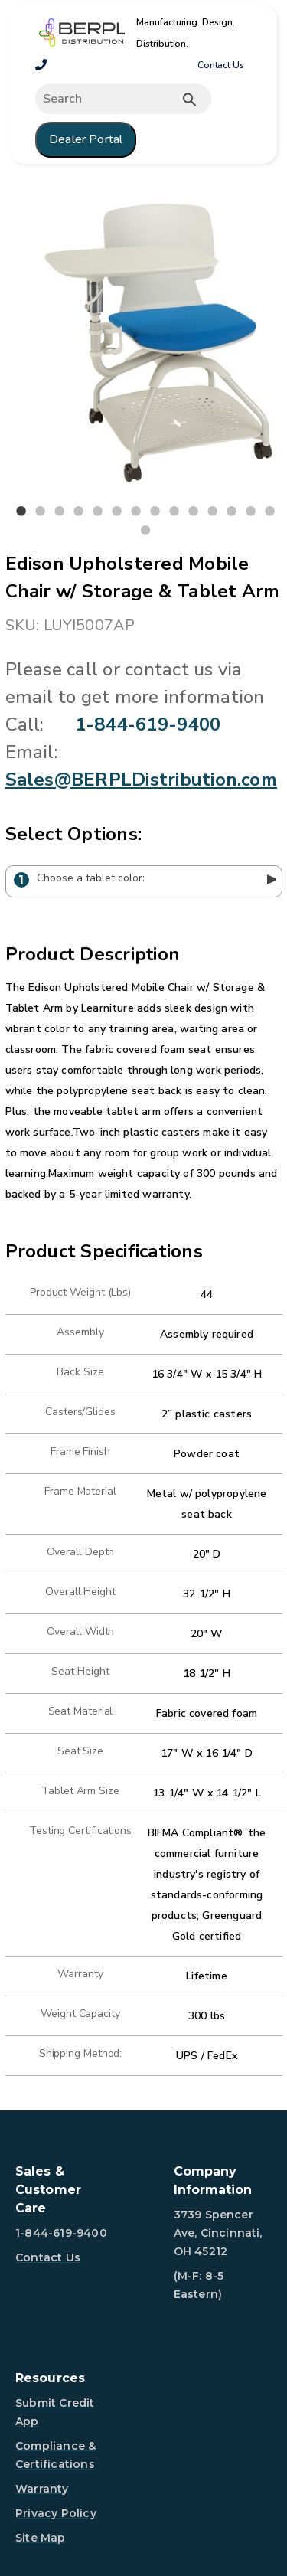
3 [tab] (59, 511)
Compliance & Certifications (55, 2455)
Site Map (40, 2538)
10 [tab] (193, 511)
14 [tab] (270, 511)
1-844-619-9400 (147, 724)
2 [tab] (40, 511)
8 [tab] (155, 511)
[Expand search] (123, 98)
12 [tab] (231, 511)
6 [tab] (117, 511)
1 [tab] (21, 511)
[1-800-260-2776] (41, 64)
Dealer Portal (85, 139)
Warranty (42, 2489)
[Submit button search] (190, 100)
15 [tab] (145, 530)
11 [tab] (212, 511)
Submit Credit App (55, 2412)
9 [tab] (174, 511)
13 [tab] (251, 511)
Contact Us (220, 65)
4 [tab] (78, 511)
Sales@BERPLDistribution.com (141, 779)
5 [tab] (97, 511)
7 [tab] (136, 511)
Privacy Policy (55, 2513)
